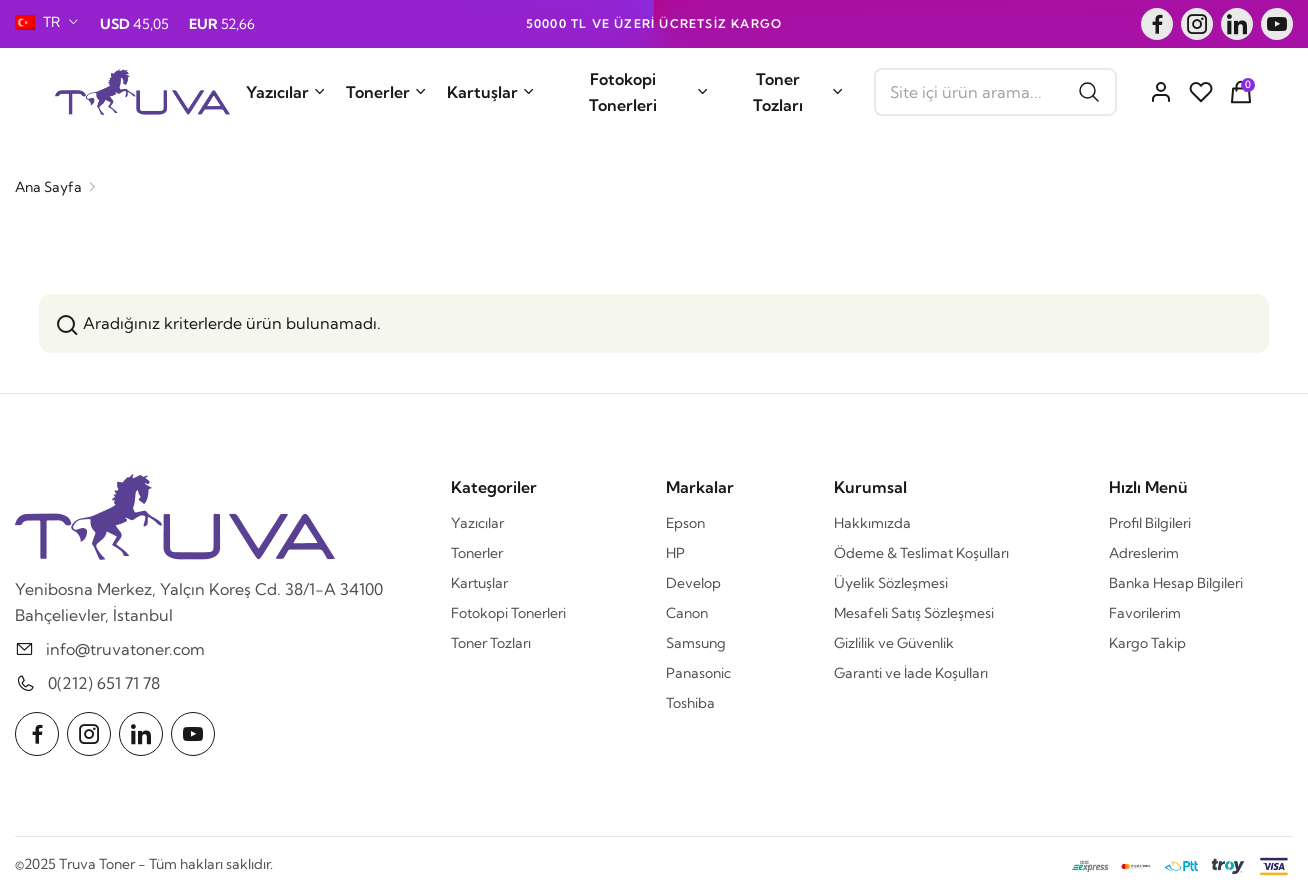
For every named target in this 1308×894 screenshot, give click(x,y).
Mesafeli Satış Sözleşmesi (914, 613)
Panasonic (698, 673)
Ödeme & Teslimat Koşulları (921, 553)
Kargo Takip (1147, 643)
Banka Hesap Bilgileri (1176, 583)
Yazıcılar (286, 92)
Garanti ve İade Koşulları (911, 673)
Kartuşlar (491, 92)
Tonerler (386, 92)
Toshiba (690, 703)
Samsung (696, 643)
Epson (685, 523)
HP (675, 553)
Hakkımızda (872, 523)
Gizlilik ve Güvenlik (894, 643)
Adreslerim (1144, 553)
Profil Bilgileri (1150, 523)
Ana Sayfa (48, 187)
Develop (693, 583)
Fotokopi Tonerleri (649, 92)
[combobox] (47, 22)
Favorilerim (1145, 613)
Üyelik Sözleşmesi (891, 583)
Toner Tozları (798, 92)
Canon (687, 613)
